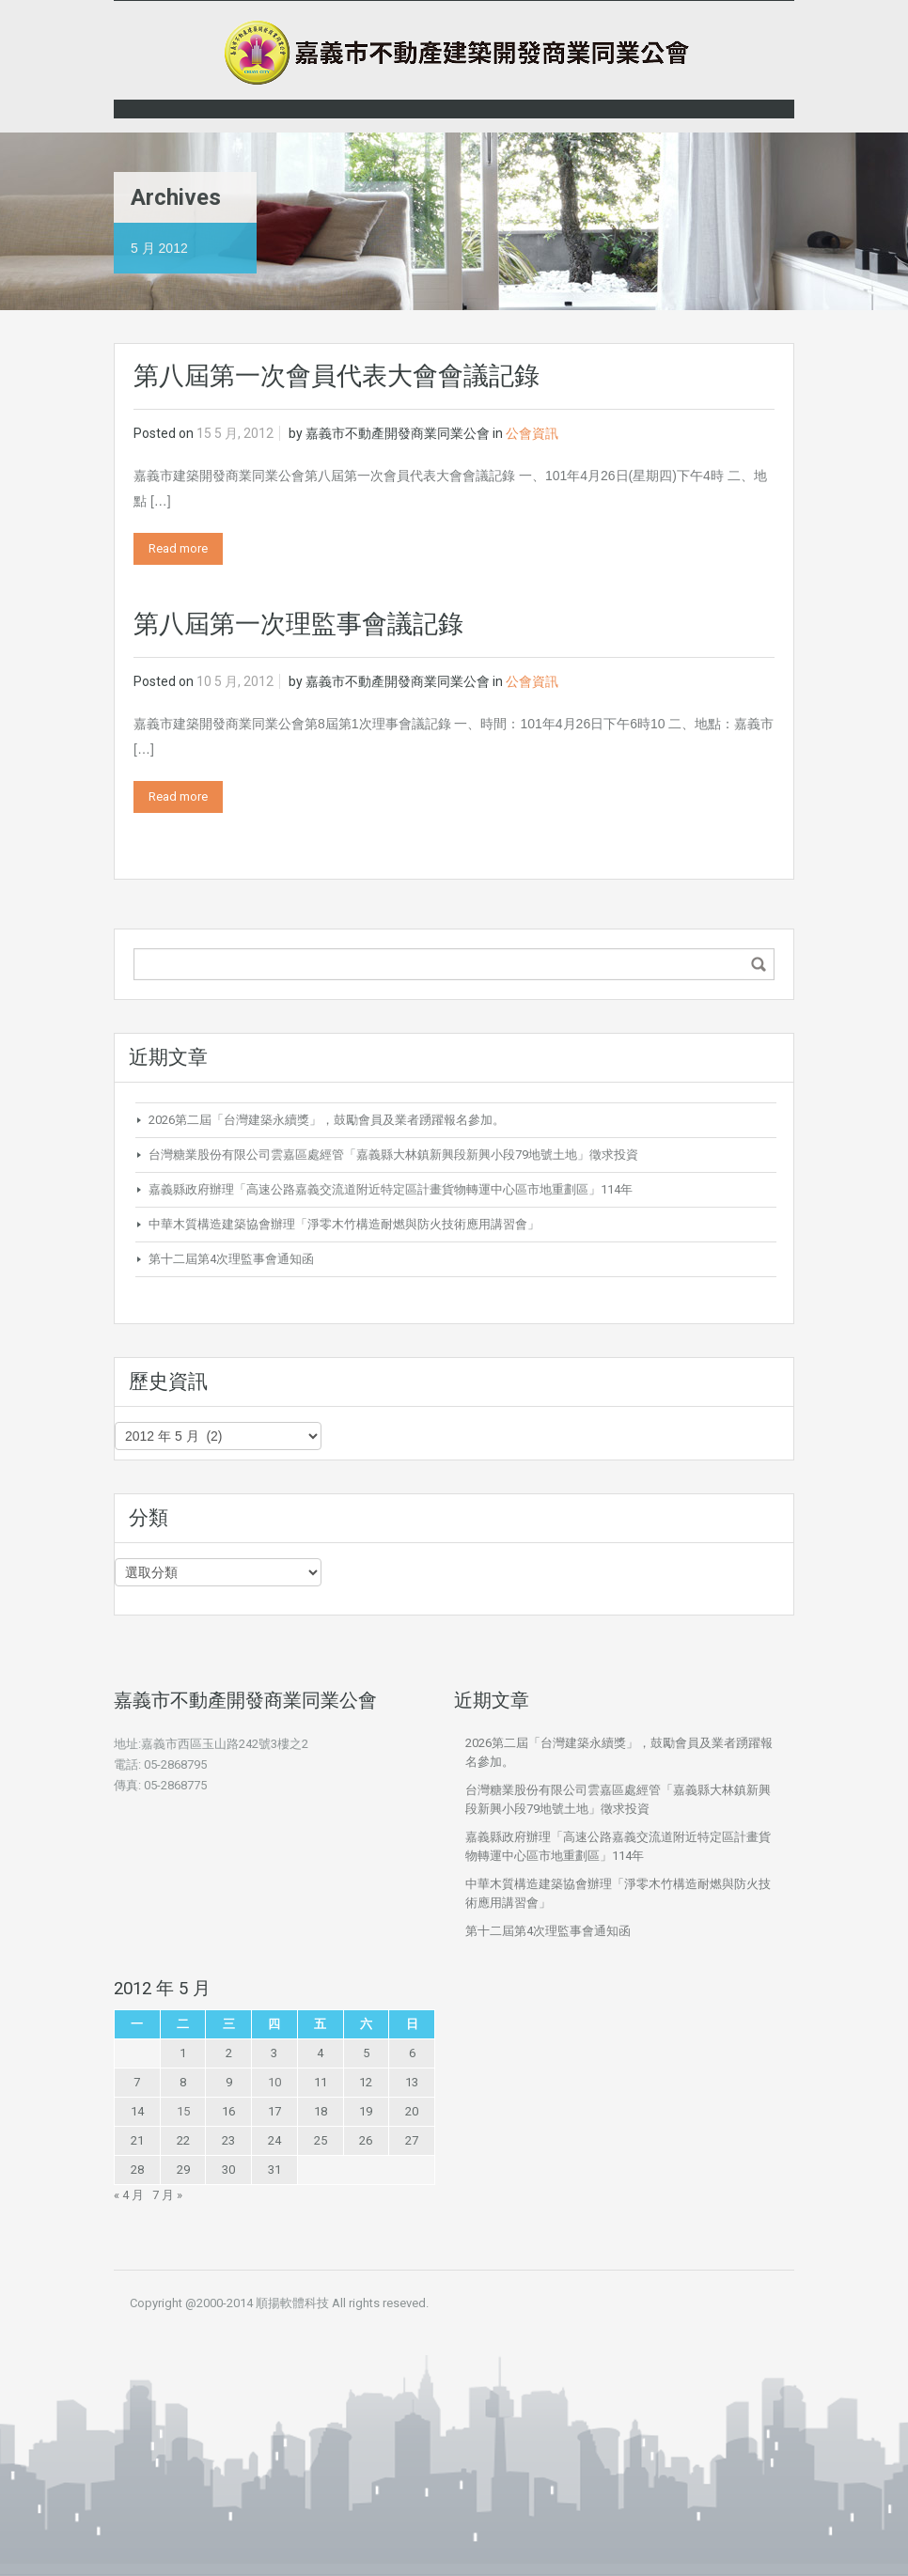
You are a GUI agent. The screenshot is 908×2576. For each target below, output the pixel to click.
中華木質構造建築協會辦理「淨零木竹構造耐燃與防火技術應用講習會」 (344, 1224)
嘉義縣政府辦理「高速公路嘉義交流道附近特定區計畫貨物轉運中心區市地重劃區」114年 (391, 1189)
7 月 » (167, 2195)
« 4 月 (129, 2195)
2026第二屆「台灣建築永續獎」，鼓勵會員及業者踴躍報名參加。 (327, 1120)
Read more (178, 548)
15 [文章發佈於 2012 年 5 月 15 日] (183, 2111)
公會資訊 (532, 433)
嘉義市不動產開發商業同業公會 (397, 433)
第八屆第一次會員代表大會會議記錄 (336, 376)
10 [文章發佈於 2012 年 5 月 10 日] (274, 2082)
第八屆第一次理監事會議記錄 (298, 624)
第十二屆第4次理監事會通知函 (231, 1259)
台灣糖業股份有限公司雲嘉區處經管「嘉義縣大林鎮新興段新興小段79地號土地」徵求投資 (393, 1154)
